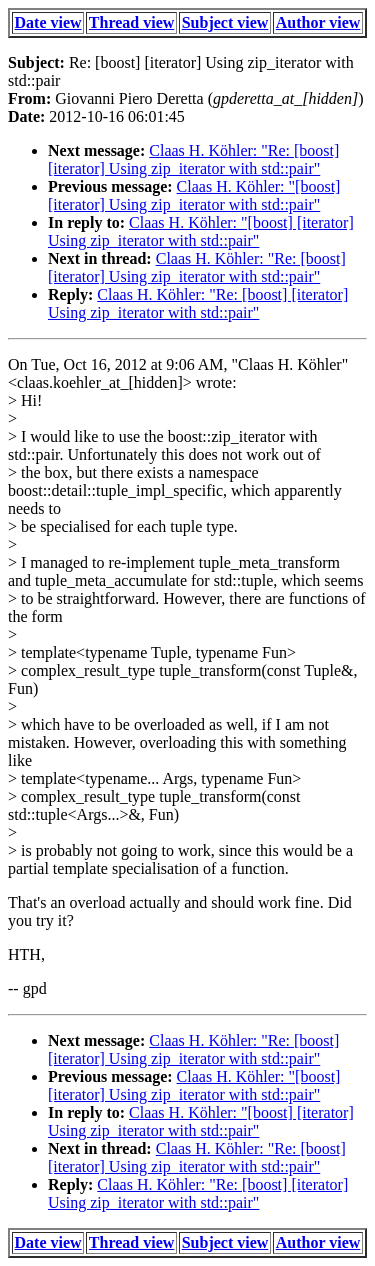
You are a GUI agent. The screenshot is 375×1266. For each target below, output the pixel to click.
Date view (48, 22)
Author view (318, 22)
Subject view (225, 22)
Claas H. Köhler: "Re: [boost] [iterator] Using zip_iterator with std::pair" (193, 159)
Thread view (131, 22)
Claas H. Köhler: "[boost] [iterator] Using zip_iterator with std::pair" (194, 195)
